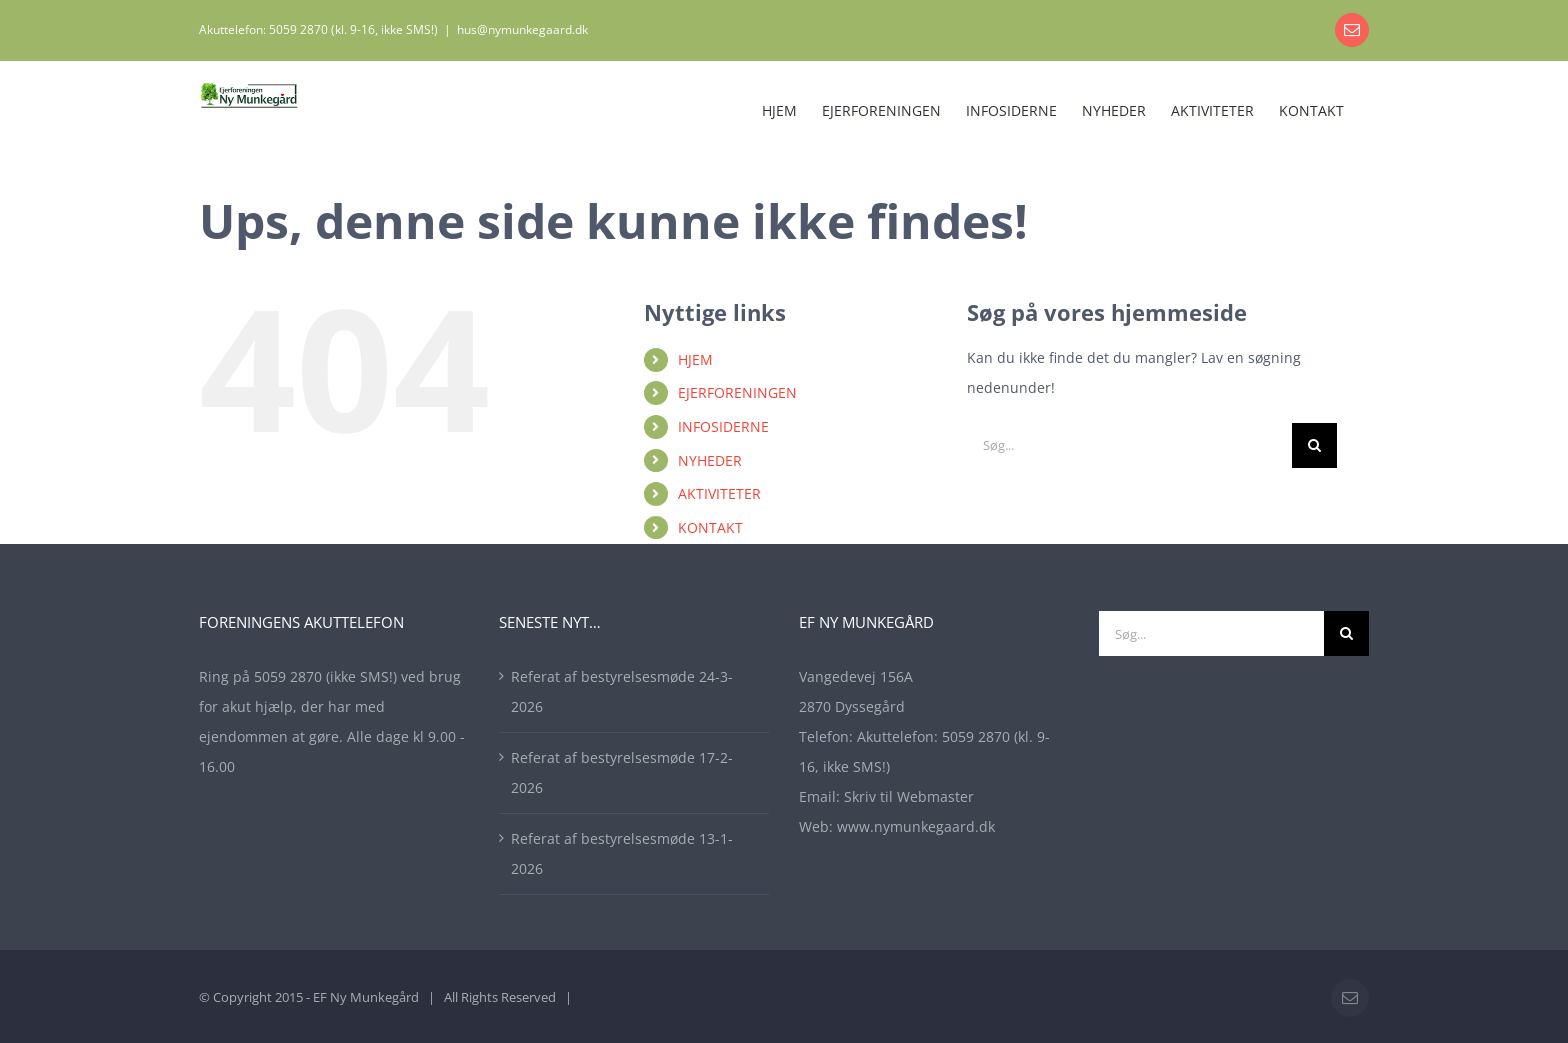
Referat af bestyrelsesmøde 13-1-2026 (622, 853)
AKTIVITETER (719, 493)
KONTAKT (710, 527)
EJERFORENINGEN (737, 392)
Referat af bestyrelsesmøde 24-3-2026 (622, 691)
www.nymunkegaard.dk (916, 826)
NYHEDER (710, 460)
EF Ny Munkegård (366, 997)
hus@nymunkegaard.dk (522, 29)
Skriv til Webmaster (909, 796)
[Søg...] (1129, 445)
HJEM (695, 359)
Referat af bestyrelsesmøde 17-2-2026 (622, 772)
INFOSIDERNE (723, 426)
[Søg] (1314, 445)
